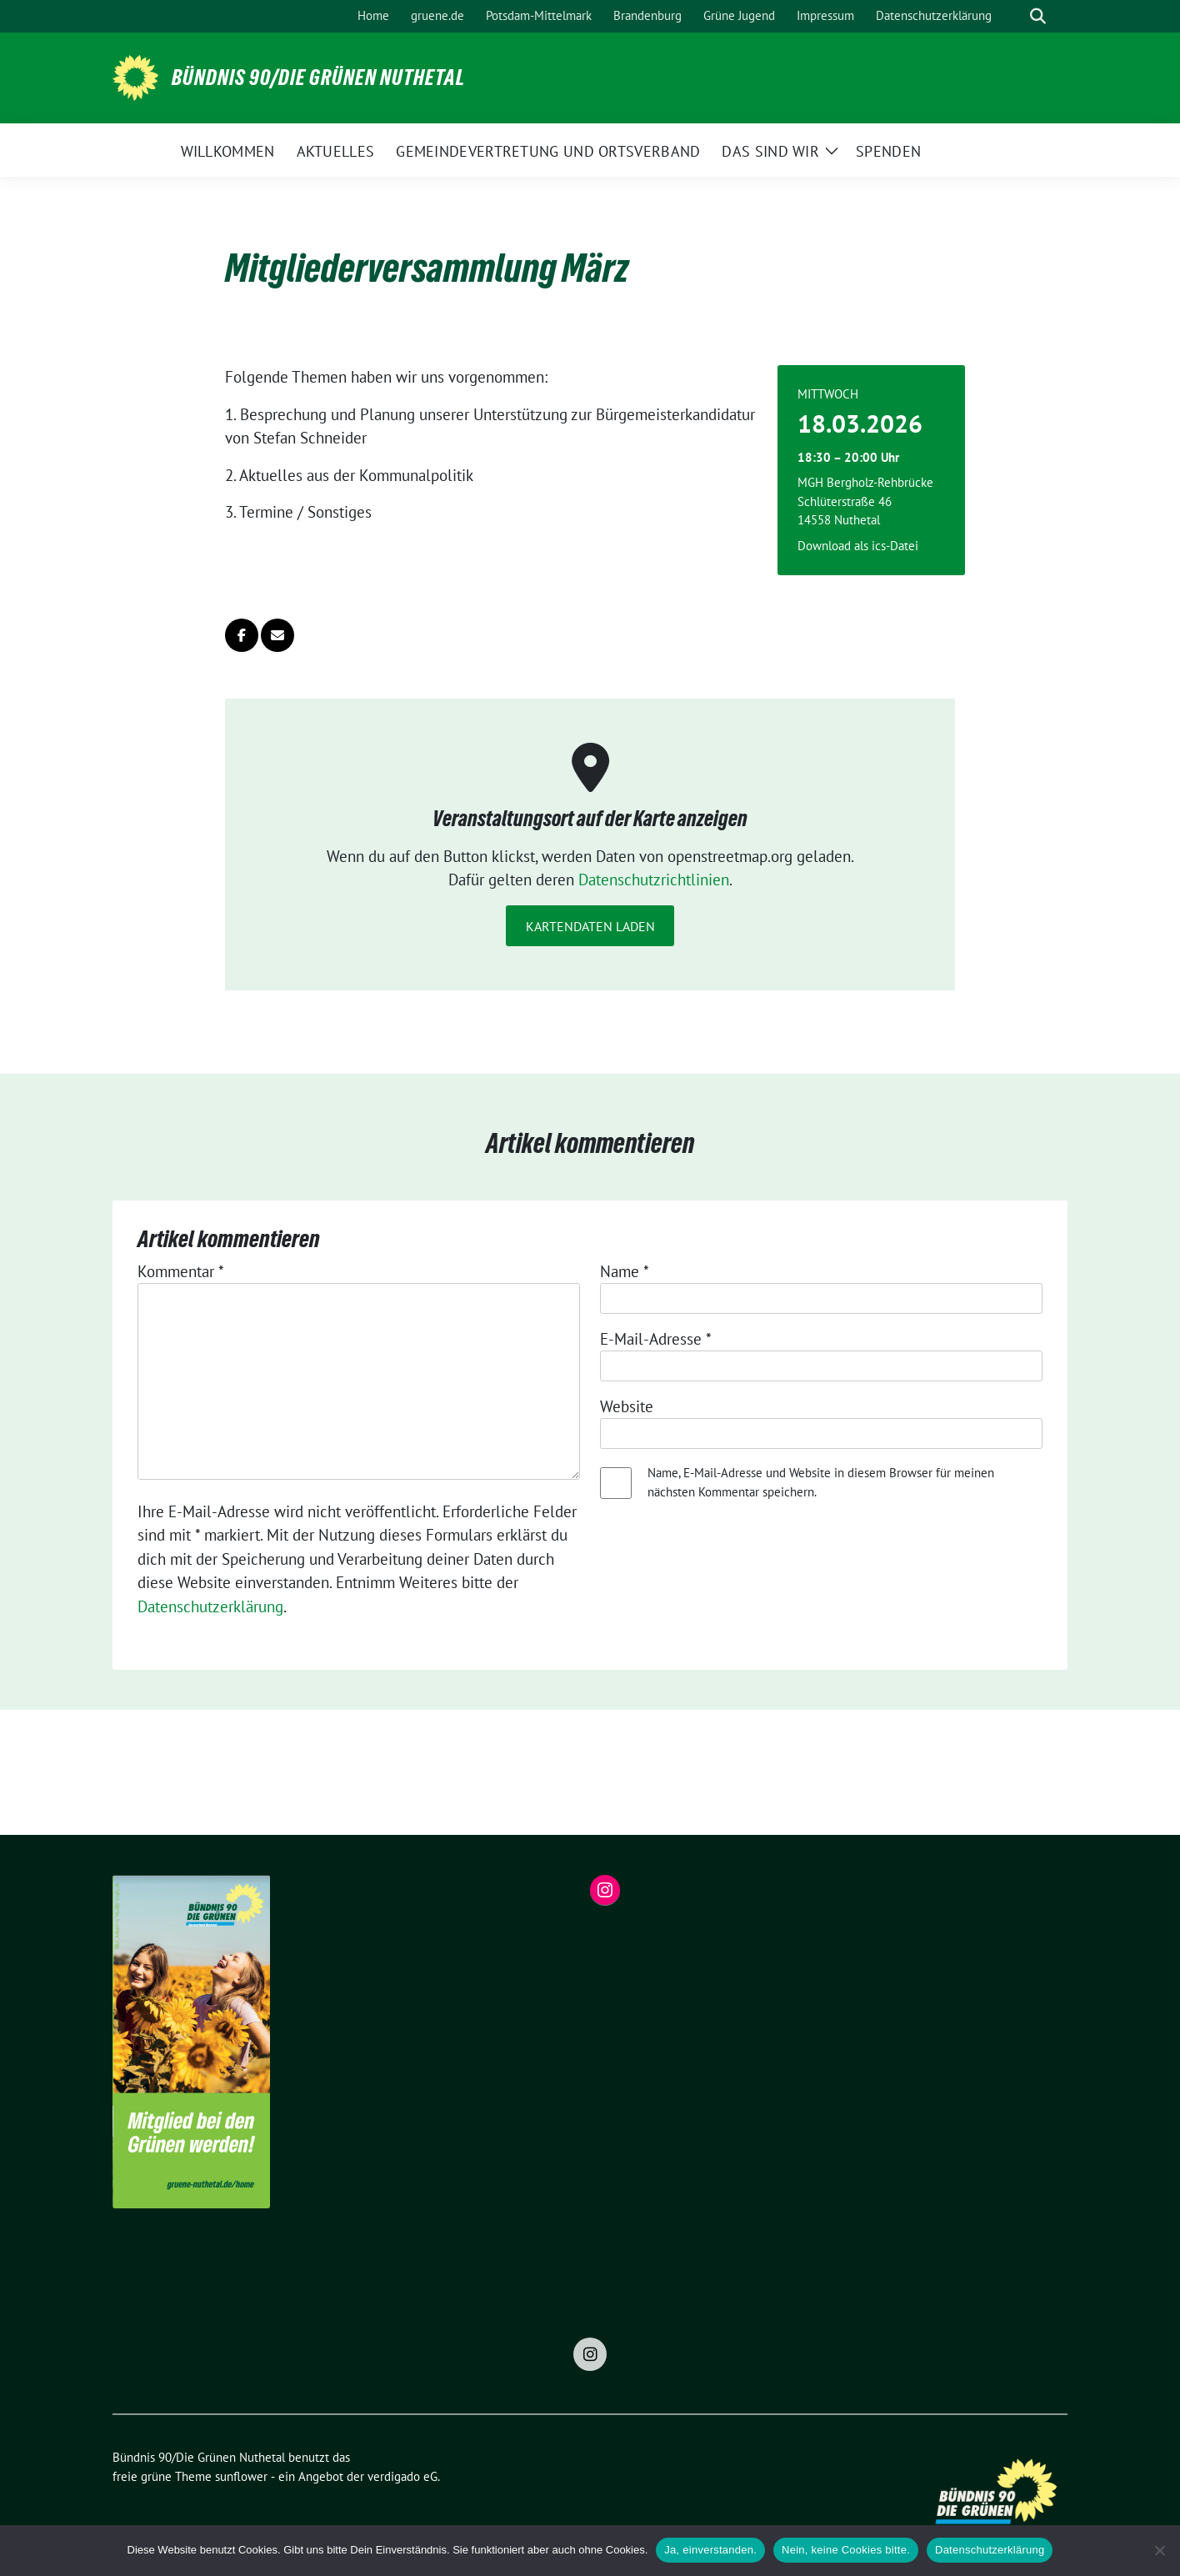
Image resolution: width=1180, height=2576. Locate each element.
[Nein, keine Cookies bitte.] (1159, 2550)
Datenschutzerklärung (210, 1606)
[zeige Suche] (1038, 16)
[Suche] (1014, 16)
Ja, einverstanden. (710, 2549)
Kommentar (181, 1271)
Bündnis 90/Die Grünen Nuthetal (318, 77)
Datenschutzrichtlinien (653, 880)
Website (626, 1406)
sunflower (241, 2476)
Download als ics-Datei (858, 546)
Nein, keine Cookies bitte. (846, 2549)
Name (624, 1271)
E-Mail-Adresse (656, 1339)
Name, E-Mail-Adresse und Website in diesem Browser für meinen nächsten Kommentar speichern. (821, 1482)
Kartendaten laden (590, 926)
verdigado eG (403, 2476)
